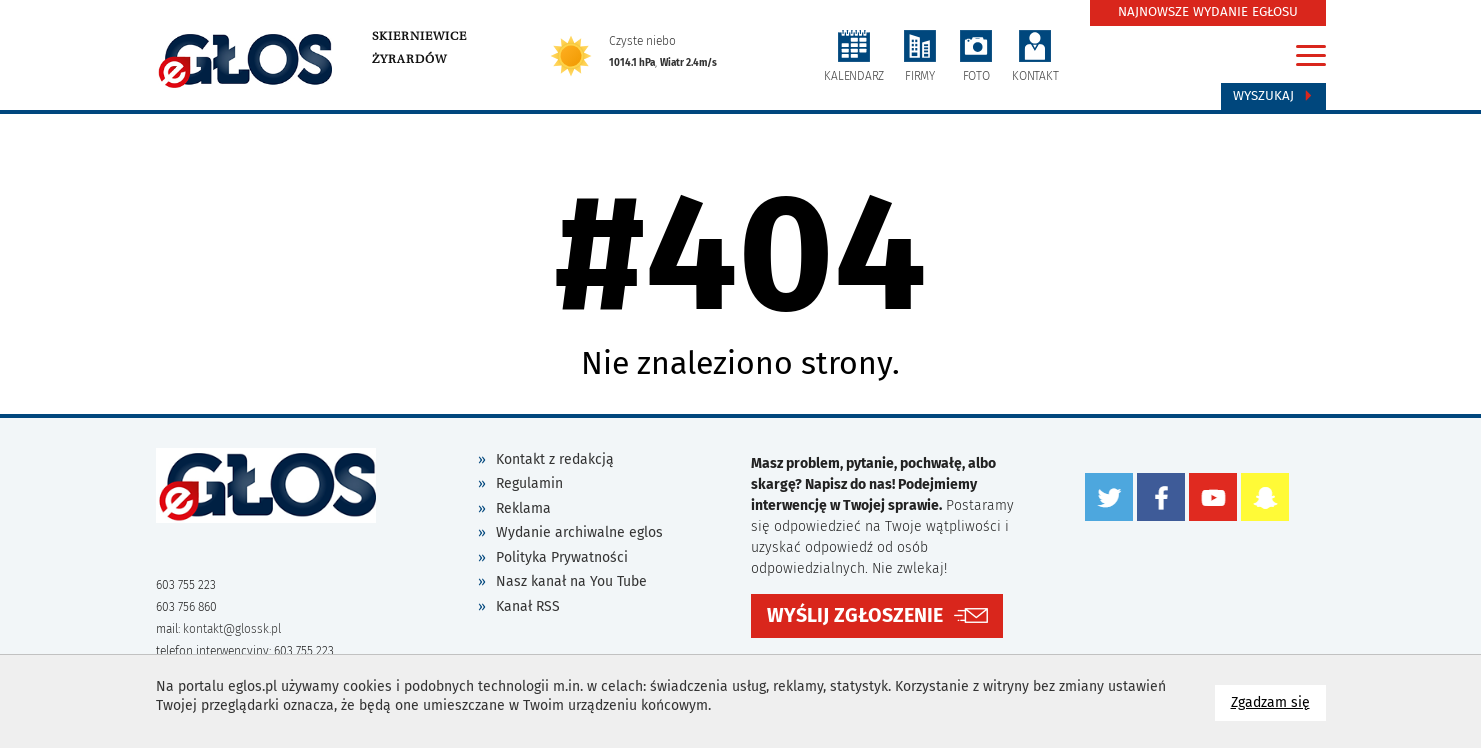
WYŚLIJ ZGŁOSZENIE (855, 615)
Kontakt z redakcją (555, 459)
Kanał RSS (528, 606)
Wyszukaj (1273, 96)
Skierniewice (419, 36)
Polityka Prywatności (562, 557)
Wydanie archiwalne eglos (579, 532)
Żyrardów (409, 59)
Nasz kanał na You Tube (571, 581)
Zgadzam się (1278, 701)
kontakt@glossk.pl (232, 629)
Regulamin (529, 483)
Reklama (523, 508)
